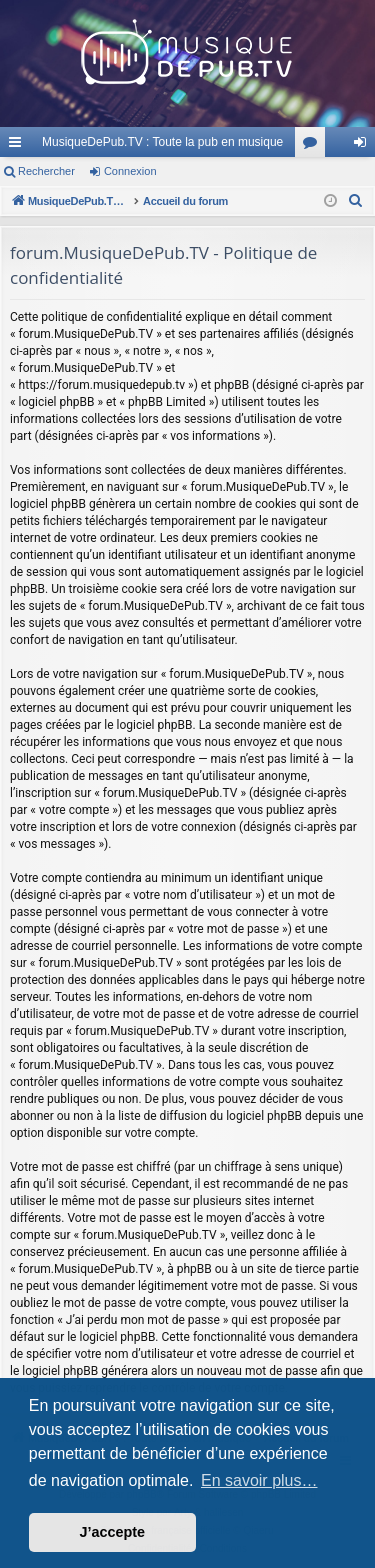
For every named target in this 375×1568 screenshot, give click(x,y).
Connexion (130, 171)
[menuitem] (356, 201)
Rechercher (46, 171)
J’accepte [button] (113, 1532)
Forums (314, 146)
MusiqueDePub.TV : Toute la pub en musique (162, 142)
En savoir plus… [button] (259, 1480)
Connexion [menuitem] (364, 146)
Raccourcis (19, 146)
